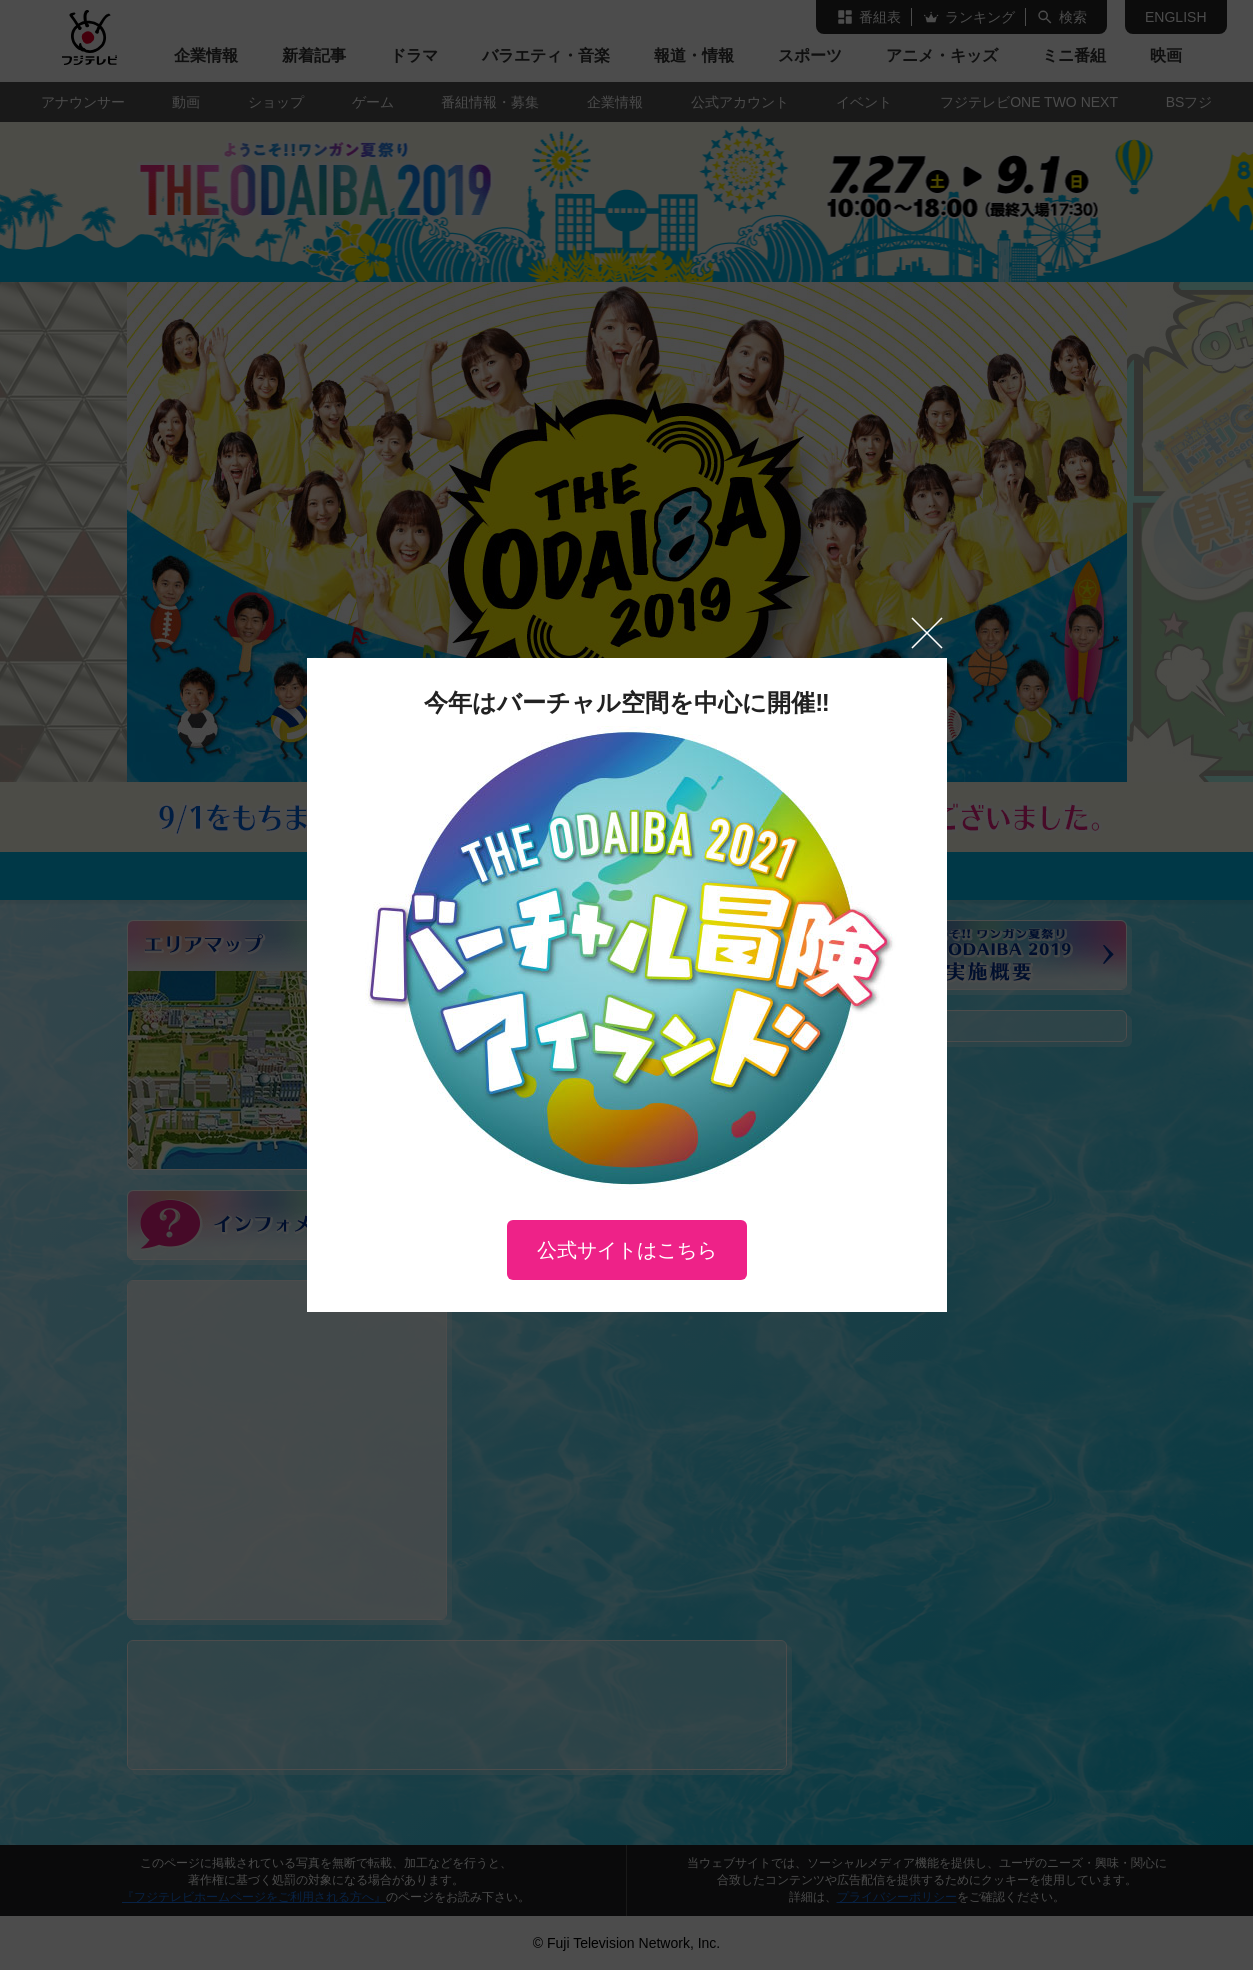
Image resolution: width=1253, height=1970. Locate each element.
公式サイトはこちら (627, 1250)
